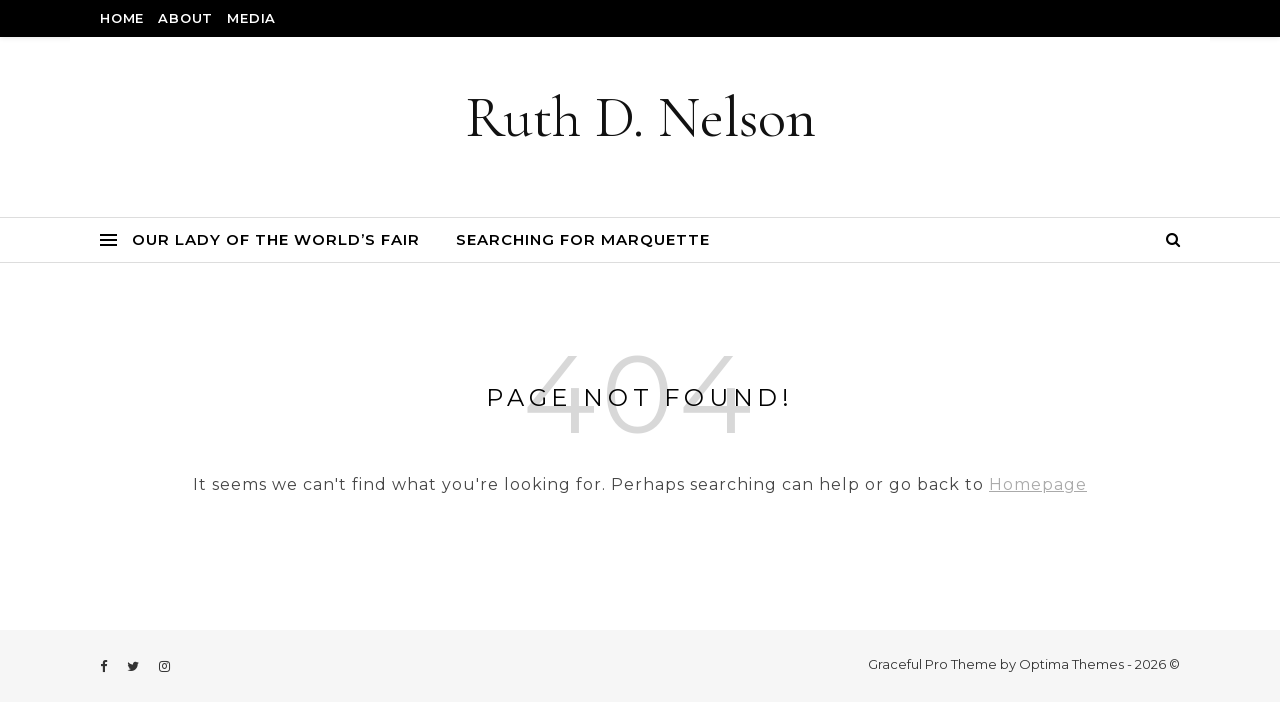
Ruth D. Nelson (640, 118)
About (185, 18)
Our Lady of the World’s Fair (276, 239)
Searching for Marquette (583, 239)
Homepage (1038, 484)
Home (122, 18)
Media (251, 18)
